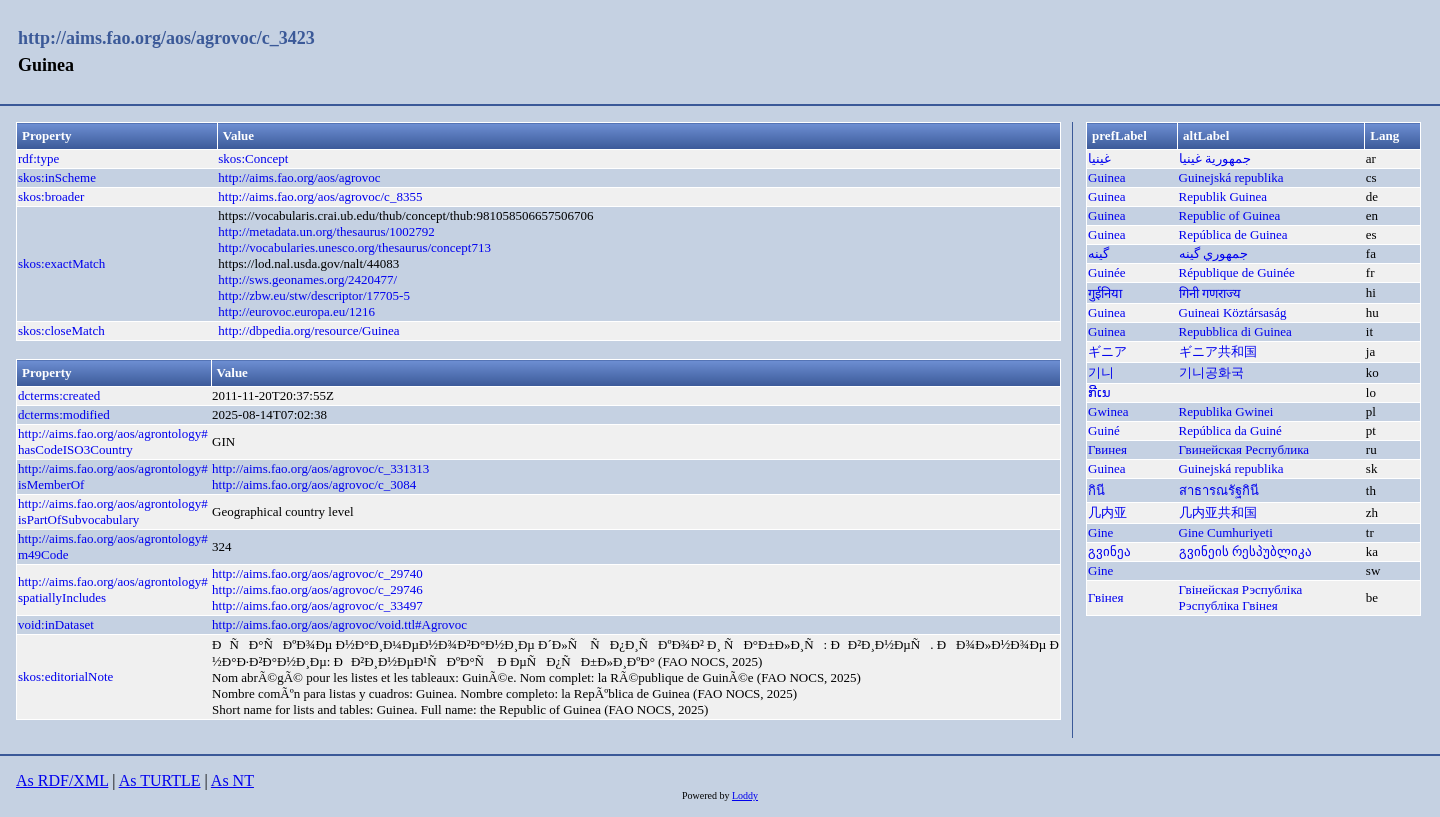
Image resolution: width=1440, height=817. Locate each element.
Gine (1100, 532)
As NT (232, 780)
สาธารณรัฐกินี (1219, 490)
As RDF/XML (62, 780)
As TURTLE (160, 780)
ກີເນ (1099, 392)
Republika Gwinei (1226, 411)
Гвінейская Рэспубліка (1241, 589)
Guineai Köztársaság (1233, 312)
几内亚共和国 (1218, 512)
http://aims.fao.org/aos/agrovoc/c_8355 (320, 196)
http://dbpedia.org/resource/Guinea (308, 330)
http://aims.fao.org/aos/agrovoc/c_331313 (320, 468)
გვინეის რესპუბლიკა (1245, 551)
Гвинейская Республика (1244, 449)
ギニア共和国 (1218, 351)
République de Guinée (1237, 272)
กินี (1096, 490)
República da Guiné (1230, 430)
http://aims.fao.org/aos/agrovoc (299, 177)
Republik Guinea (1223, 196)
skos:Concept (253, 158)
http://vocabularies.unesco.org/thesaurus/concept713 (354, 247)
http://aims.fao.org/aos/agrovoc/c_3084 (314, 484)
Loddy (745, 795)
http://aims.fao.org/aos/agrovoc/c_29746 (317, 589)
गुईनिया (1105, 293)
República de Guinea (1233, 234)
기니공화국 (1211, 372)
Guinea (1107, 177)
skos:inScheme (57, 177)
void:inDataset (56, 624)
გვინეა (1109, 551)
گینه (1098, 253)
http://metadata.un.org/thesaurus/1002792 (326, 231)
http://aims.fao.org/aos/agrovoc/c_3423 (166, 38)
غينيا (1099, 158)
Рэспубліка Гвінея (1228, 605)
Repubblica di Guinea (1235, 331)
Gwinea (1108, 411)
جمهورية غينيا (1215, 158)
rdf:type (38, 158)
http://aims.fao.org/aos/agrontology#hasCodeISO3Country (113, 441)
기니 (1101, 372)
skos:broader (51, 196)
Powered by (707, 795)
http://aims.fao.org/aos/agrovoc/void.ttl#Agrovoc (339, 624)
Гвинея (1107, 449)
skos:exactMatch (61, 263)
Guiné (1104, 430)
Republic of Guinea (1230, 215)
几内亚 (1107, 512)
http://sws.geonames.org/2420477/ (307, 279)
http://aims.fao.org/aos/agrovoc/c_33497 (317, 605)
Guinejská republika (1231, 177)
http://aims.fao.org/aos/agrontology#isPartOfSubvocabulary (113, 511)
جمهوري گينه (1213, 253)
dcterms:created (59, 395)
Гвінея (1105, 597)
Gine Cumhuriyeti (1226, 532)
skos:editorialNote (65, 676)
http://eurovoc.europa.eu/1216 (296, 311)
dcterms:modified (64, 414)
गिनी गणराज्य (1210, 293)
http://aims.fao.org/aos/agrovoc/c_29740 (317, 573)
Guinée (1107, 272)
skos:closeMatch (61, 330)
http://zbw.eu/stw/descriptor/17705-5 (314, 295)
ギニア (1107, 351)
